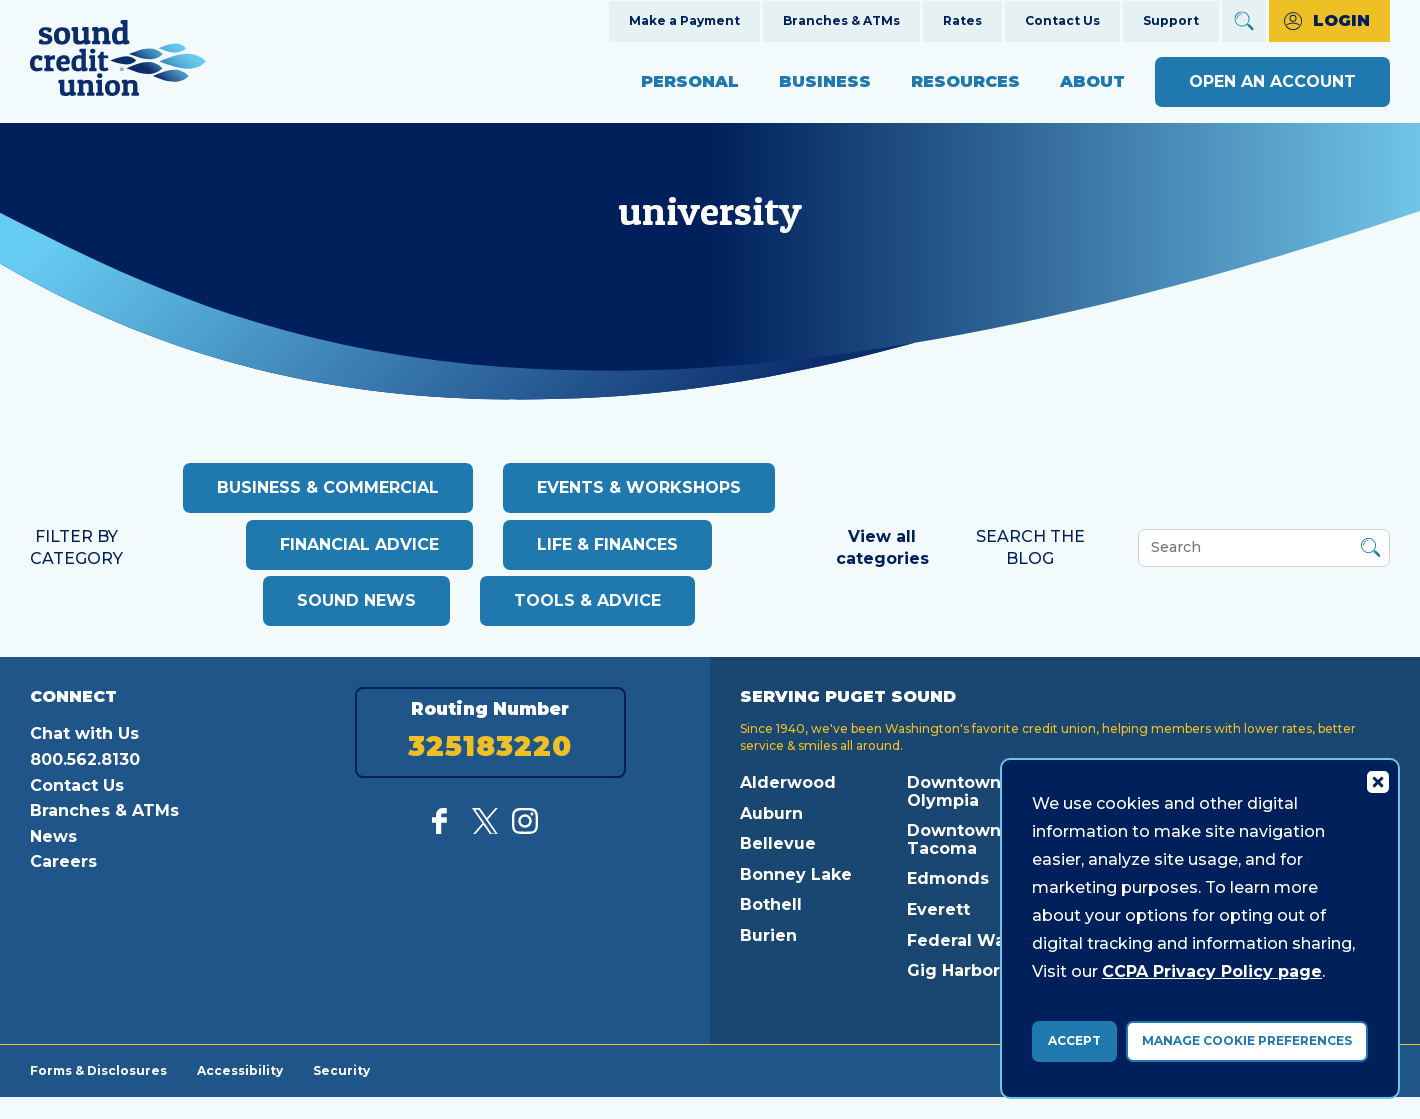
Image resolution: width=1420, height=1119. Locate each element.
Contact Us (1062, 20)
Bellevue (778, 843)
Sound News (356, 600)
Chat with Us (84, 733)
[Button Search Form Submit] (1370, 550)
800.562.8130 (85, 759)
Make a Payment (684, 20)
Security (341, 1070)
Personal (690, 81)
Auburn (771, 813)
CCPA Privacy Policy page (1212, 971)
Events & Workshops (639, 487)
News (53, 836)
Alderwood (788, 782)
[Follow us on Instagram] (525, 828)
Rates (962, 20)
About (1092, 81)
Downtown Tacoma (954, 839)
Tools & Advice (587, 600)
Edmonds (948, 878)
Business (825, 81)
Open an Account (1272, 81)
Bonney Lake (796, 874)
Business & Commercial (328, 487)
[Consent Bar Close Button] (1377, 781)
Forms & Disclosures (98, 1070)
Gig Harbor (953, 970)
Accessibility (240, 1070)
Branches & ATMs (841, 20)
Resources (965, 81)
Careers (63, 861)
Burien (768, 935)
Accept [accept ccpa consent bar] (1074, 1040)
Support (1171, 20)
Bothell (771, 904)
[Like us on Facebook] (445, 828)
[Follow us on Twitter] (485, 828)
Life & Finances (607, 544)
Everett (938, 909)
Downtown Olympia (954, 791)
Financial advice (359, 544)
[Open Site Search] (1244, 21)
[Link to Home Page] (118, 61)
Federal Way (961, 940)
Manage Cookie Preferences (1247, 1040)
